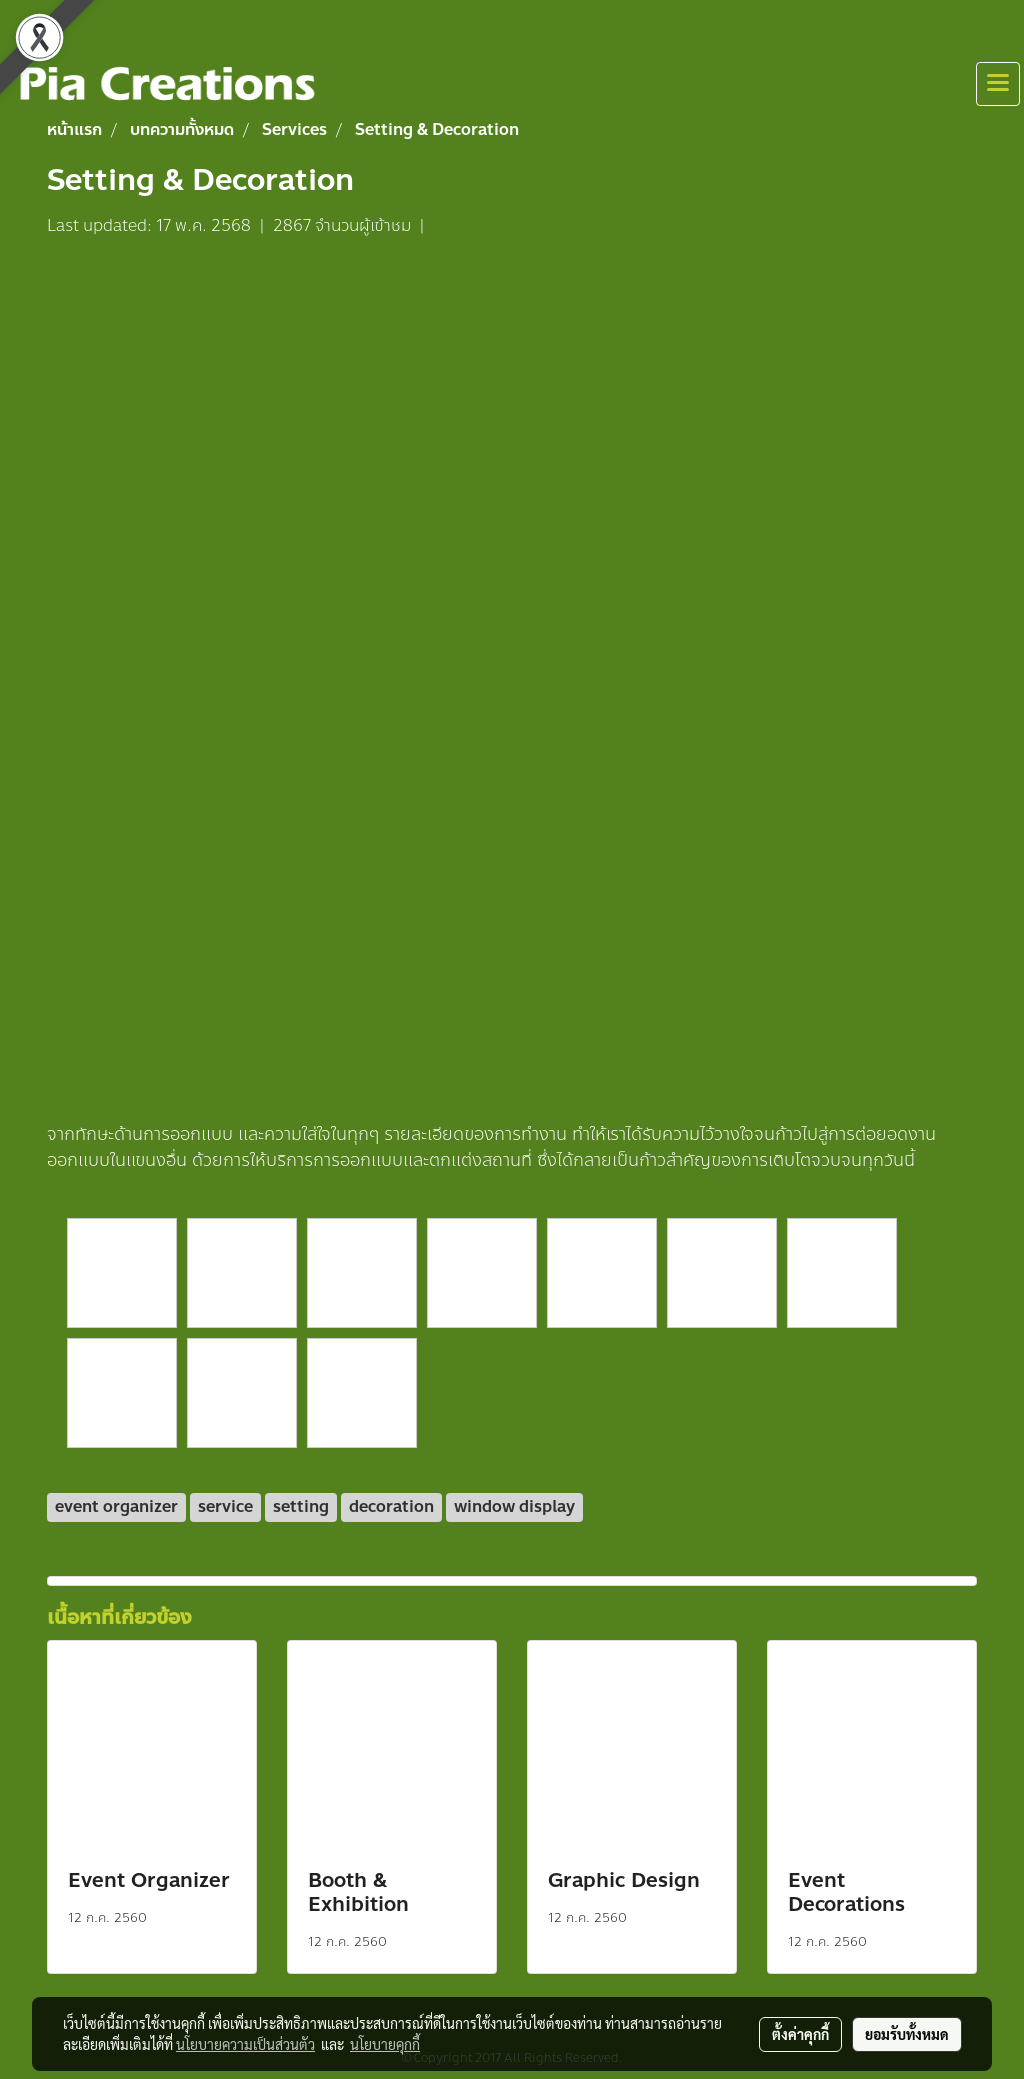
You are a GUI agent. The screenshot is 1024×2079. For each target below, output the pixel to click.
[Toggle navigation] (998, 84)
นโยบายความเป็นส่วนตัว (245, 2044)
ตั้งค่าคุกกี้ (800, 2034)
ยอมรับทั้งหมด (907, 2034)
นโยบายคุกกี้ (385, 2044)
